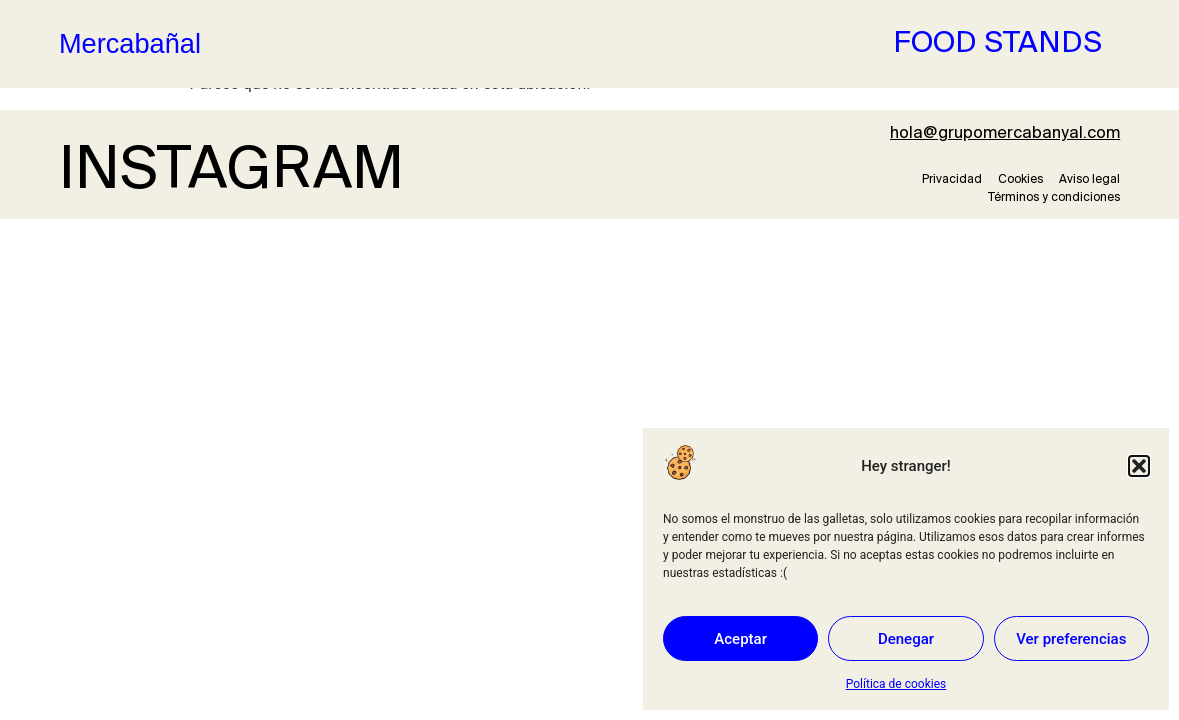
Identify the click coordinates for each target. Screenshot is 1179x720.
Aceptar (740, 639)
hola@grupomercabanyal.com (1005, 133)
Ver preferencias (1071, 639)
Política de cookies (896, 684)
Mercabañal (130, 43)
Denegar (906, 639)
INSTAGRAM (231, 172)
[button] (1139, 466)
